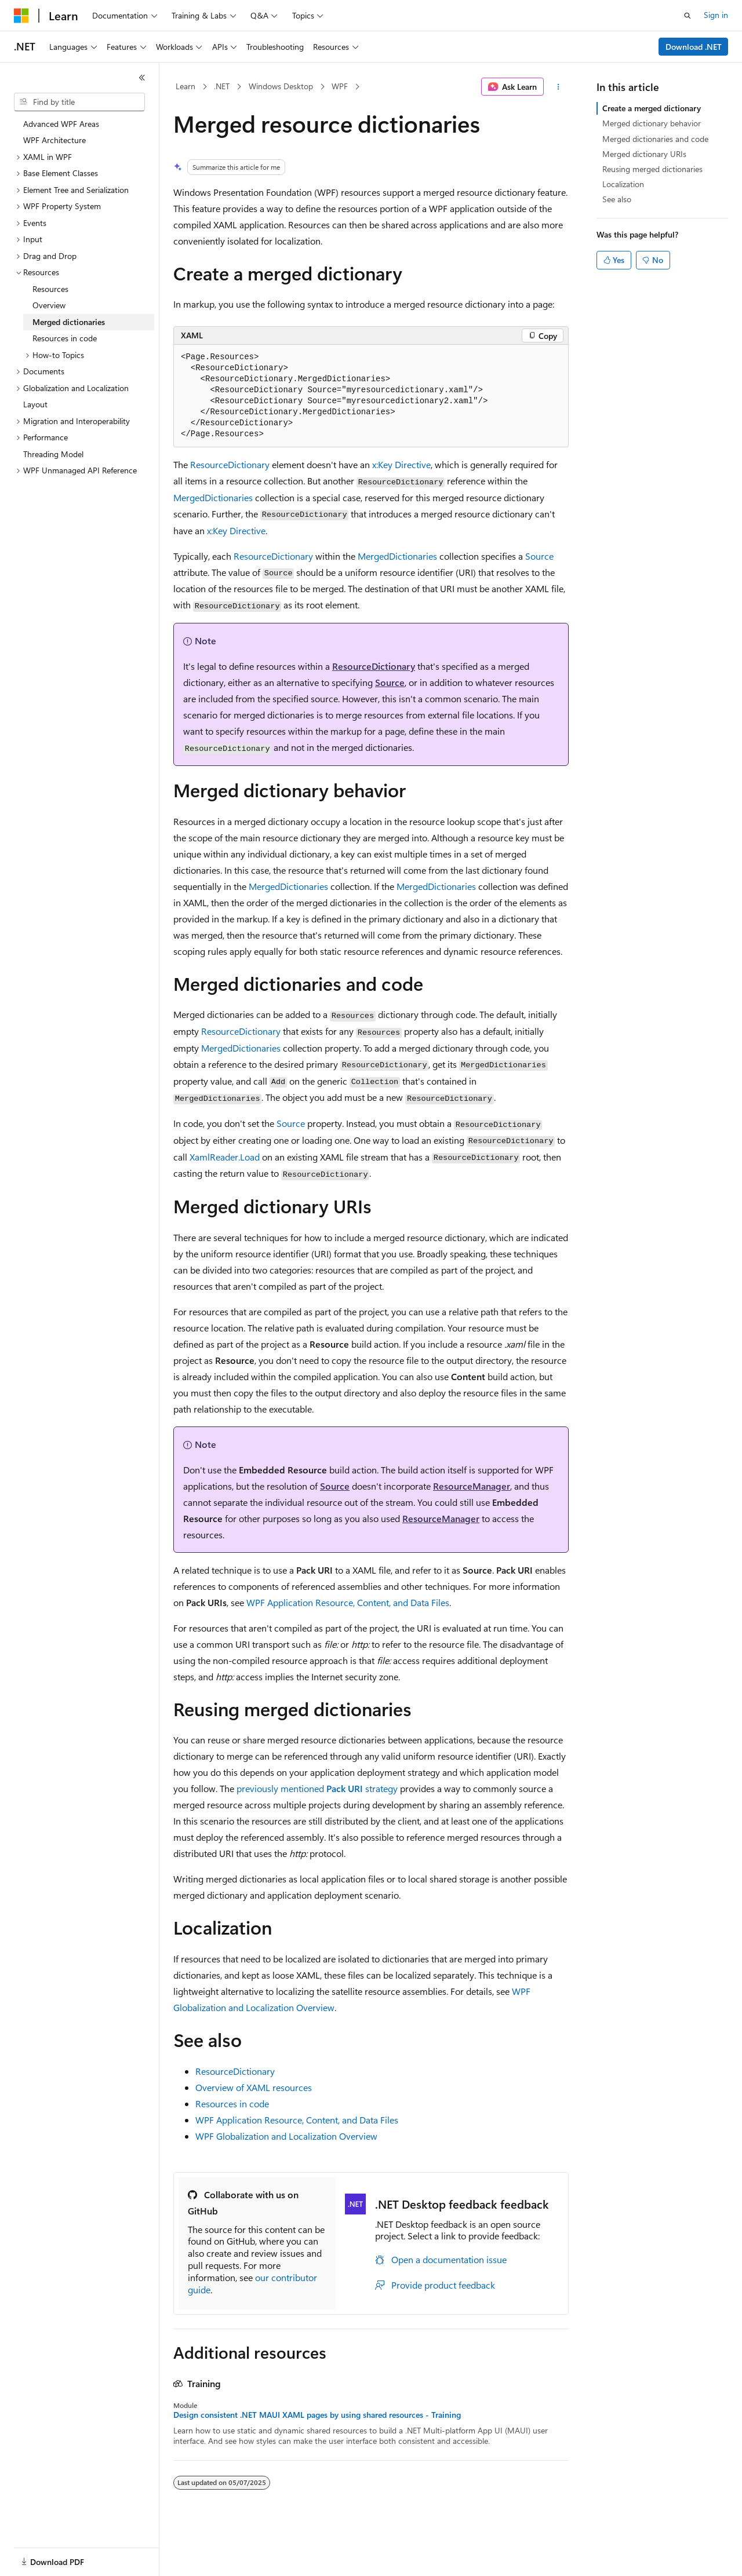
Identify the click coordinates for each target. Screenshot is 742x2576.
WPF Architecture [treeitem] (54, 139)
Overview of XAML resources (253, 2087)
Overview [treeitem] (49, 305)
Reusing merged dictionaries (652, 168)
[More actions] (558, 87)
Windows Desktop (281, 86)
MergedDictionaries (213, 497)
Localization (623, 183)
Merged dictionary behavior (651, 123)
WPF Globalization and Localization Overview (286, 2136)
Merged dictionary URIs (644, 153)
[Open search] (687, 15)
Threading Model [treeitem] (53, 453)
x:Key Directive (401, 464)
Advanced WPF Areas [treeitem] (61, 123)
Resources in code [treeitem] (64, 338)
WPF (340, 86)
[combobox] (79, 102)
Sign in (716, 14)
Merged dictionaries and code (655, 138)
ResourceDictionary (230, 464)
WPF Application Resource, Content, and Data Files (347, 1602)
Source (539, 556)
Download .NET (693, 46)
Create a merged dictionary (651, 108)
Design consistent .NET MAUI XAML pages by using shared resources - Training (317, 2415)
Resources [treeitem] (50, 288)
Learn (185, 86)
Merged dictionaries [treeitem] (68, 321)
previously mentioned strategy (317, 1788)
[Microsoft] (21, 15)
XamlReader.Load (225, 1157)
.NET (222, 86)
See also (616, 199)
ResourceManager (471, 1486)
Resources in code (232, 2103)
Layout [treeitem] (35, 404)
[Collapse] (142, 77)
